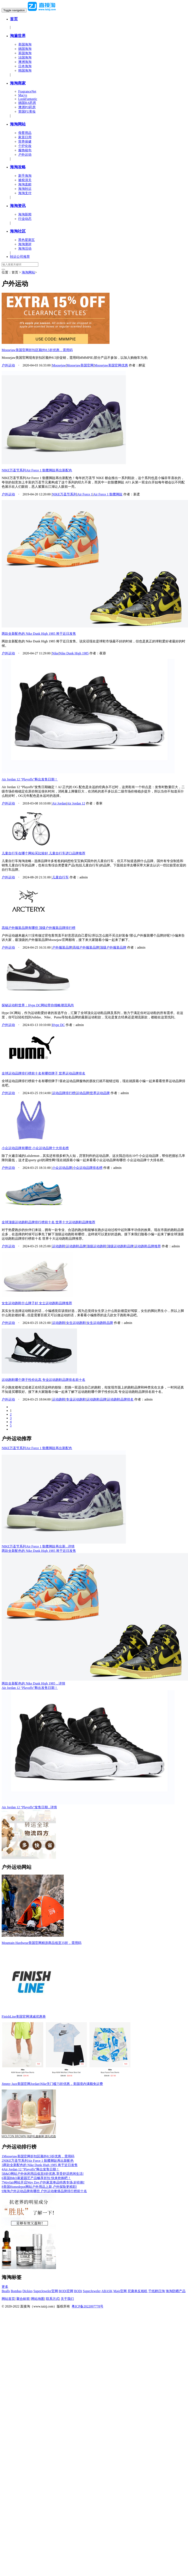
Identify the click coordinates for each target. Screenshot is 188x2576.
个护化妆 (24, 146)
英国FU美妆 (27, 111)
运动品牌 (82, 1093)
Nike (55, 653)
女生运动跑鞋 (76, 1323)
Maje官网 (120, 2291)
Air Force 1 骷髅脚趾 (108, 494)
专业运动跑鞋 (76, 1399)
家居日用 (24, 137)
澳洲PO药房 (27, 107)
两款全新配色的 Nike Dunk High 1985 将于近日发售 (39, 633)
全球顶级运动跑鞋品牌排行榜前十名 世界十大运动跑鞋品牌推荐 (48, 1222)
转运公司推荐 (20, 256)
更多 (5, 2286)
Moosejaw (59, 365)
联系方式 (52, 2298)
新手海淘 (24, 175)
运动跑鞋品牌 (76, 1246)
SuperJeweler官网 (45, 2291)
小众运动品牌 (62, 1167)
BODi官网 (66, 2291)
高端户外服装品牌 (86, 947)
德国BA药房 (27, 103)
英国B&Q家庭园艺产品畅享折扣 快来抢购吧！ (36, 2178)
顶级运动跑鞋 (96, 1246)
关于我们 (67, 2298)
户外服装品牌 (62, 947)
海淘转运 (24, 188)
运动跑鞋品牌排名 (120, 1399)
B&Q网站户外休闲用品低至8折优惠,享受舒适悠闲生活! (43, 2173)
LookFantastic (27, 99)
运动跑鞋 (58, 1246)
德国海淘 (24, 49)
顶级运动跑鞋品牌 (120, 1246)
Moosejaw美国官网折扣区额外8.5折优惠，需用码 (37, 350)
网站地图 (37, 2298)
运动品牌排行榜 (63, 1093)
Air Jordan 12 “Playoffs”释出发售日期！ (30, 779)
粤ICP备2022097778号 (87, 2306)
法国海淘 (24, 57)
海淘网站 (28, 272)
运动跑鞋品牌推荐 (147, 1246)
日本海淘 (24, 66)
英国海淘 (24, 53)
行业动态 (24, 218)
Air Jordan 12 (76, 803)
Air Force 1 (85, 494)
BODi (78, 2291)
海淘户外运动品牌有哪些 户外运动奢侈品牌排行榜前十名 (44, 2191)
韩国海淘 (24, 70)
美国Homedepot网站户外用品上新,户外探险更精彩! (39, 2186)
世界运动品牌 (100, 1093)
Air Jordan (59, 803)
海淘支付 (24, 193)
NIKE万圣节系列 (64, 494)
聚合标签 (23, 2298)
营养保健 (24, 141)
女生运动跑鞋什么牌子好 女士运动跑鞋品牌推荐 (37, 1303)
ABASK (106, 2291)
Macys (22, 95)
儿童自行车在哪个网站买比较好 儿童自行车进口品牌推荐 (43, 853)
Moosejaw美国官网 (80, 365)
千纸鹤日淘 (156, 2291)
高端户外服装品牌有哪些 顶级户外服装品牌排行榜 (38, 928)
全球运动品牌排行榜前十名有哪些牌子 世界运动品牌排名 (43, 1073)
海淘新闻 (24, 214)
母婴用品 (24, 133)
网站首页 (8, 2298)
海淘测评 (24, 244)
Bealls (6, 2291)
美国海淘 (24, 44)
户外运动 (24, 154)
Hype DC (58, 1025)
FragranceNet (27, 91)
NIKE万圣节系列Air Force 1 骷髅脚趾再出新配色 (37, 470)
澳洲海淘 (24, 62)
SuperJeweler (92, 2291)
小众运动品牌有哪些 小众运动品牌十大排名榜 (35, 1148)
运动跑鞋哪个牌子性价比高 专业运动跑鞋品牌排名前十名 (43, 1379)
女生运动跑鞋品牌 (100, 1323)
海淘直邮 (24, 184)
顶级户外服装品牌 (113, 947)
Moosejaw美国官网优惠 (111, 365)
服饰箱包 (24, 150)
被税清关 (24, 180)
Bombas (16, 2291)
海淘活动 (24, 248)
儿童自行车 (60, 877)
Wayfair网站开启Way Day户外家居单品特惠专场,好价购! (43, 2182)
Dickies (27, 2291)
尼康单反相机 (137, 2291)
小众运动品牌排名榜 (87, 1167)
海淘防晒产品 (176, 2291)
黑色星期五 (26, 240)
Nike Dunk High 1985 (74, 653)
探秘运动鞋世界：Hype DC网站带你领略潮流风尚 (38, 1005)
